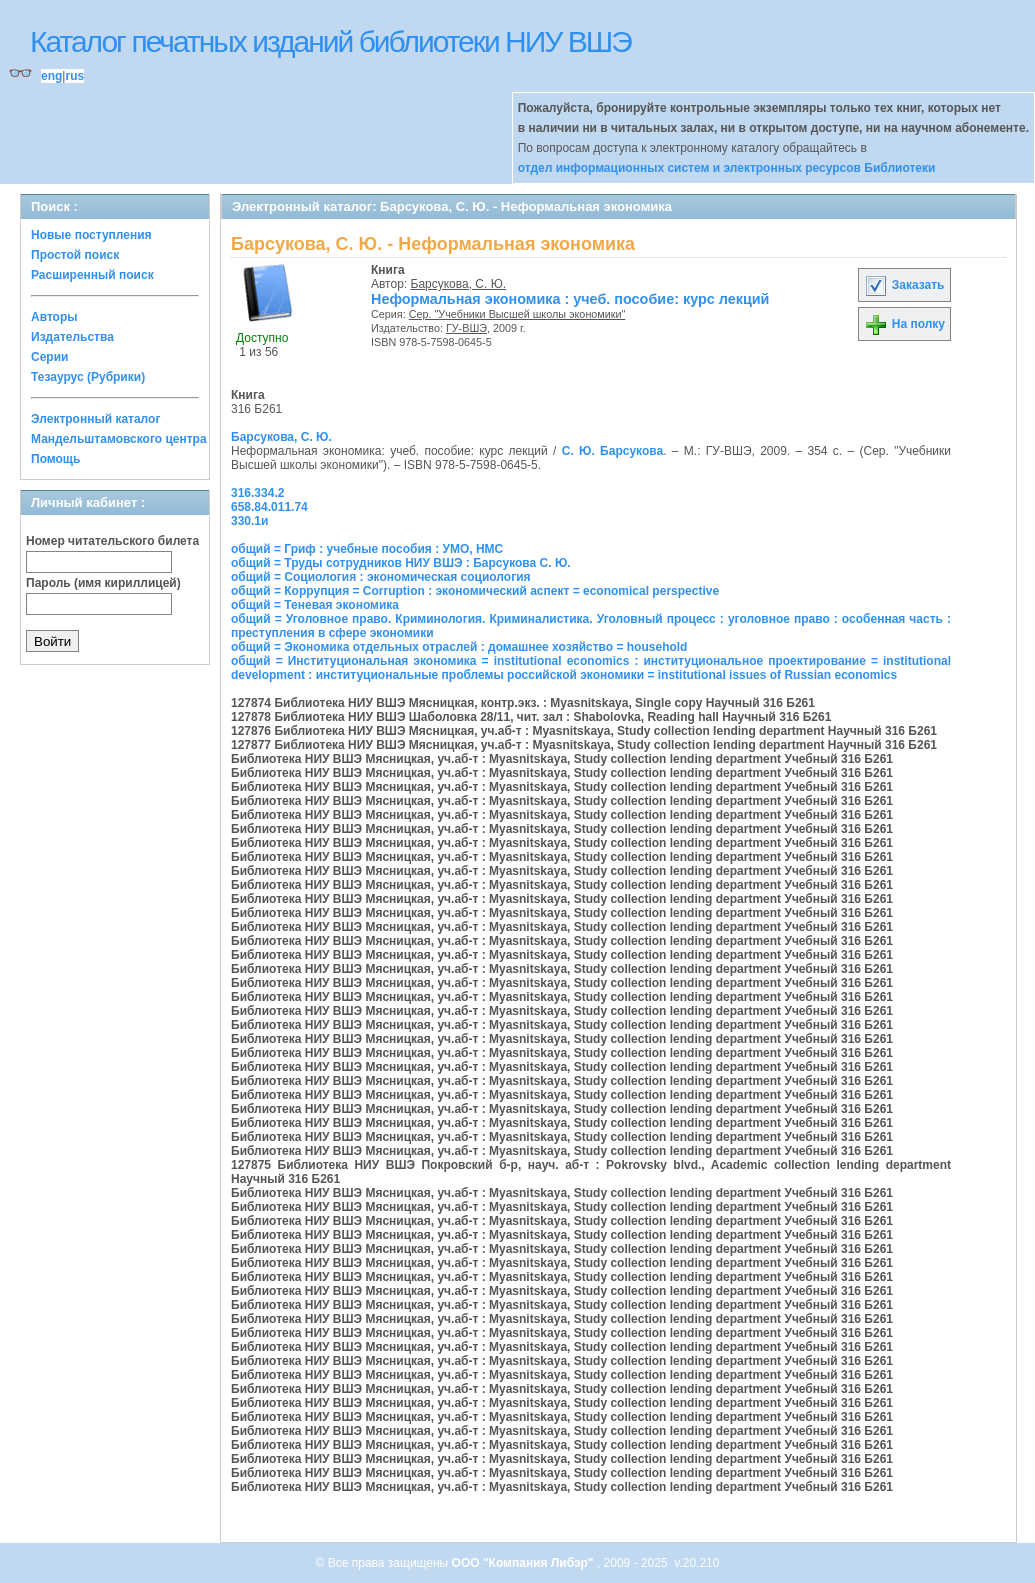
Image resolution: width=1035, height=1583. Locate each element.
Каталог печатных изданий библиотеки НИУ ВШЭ (330, 41)
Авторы (54, 317)
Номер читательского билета (112, 541)
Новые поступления (91, 235)
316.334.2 (257, 493)
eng (51, 76)
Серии (49, 357)
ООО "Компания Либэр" (524, 1563)
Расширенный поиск (92, 275)
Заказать (904, 285)
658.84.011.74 (269, 507)
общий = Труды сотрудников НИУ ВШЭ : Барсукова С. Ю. (401, 563)
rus (74, 76)
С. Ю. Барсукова (612, 451)
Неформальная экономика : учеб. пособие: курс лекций (570, 299)
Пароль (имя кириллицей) (103, 583)
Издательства (72, 337)
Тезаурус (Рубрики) (88, 377)
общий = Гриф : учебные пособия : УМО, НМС (367, 549)
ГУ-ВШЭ (466, 328)
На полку (904, 324)
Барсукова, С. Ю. (459, 284)
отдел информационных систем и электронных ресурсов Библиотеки (727, 168)
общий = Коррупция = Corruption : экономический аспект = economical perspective (475, 591)
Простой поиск (75, 255)
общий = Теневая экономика (315, 605)
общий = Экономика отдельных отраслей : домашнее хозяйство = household (459, 647)
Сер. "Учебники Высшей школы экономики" (517, 314)
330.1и (249, 521)
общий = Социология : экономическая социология (381, 577)
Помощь (55, 459)
